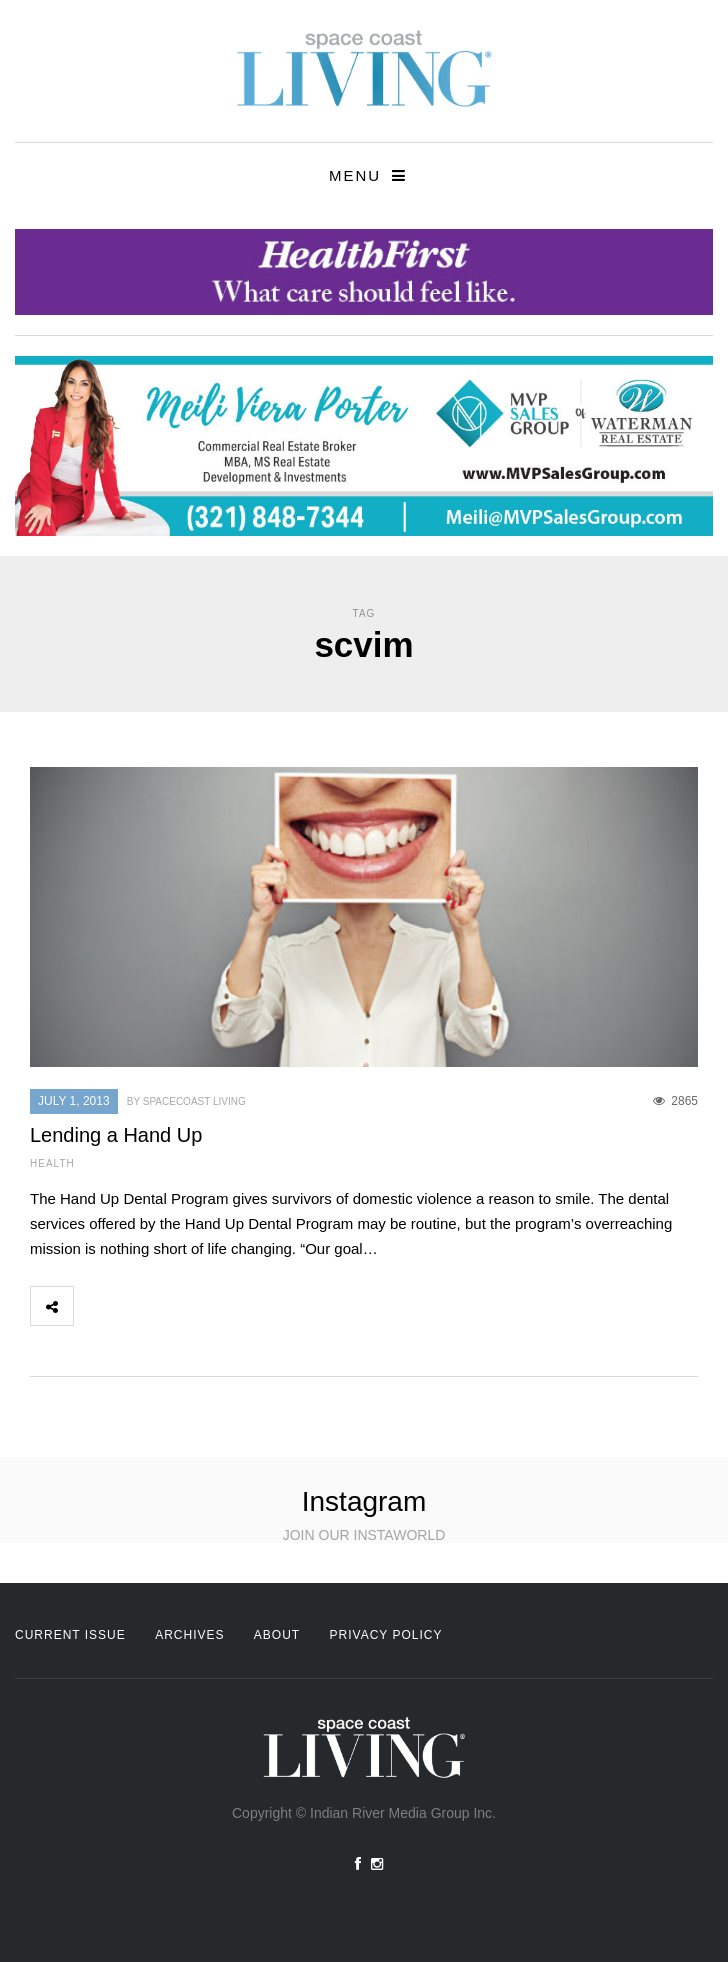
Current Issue (70, 1635)
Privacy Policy (386, 1635)
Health (52, 1163)
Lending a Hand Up (116, 1135)
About (277, 1635)
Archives (189, 1635)
